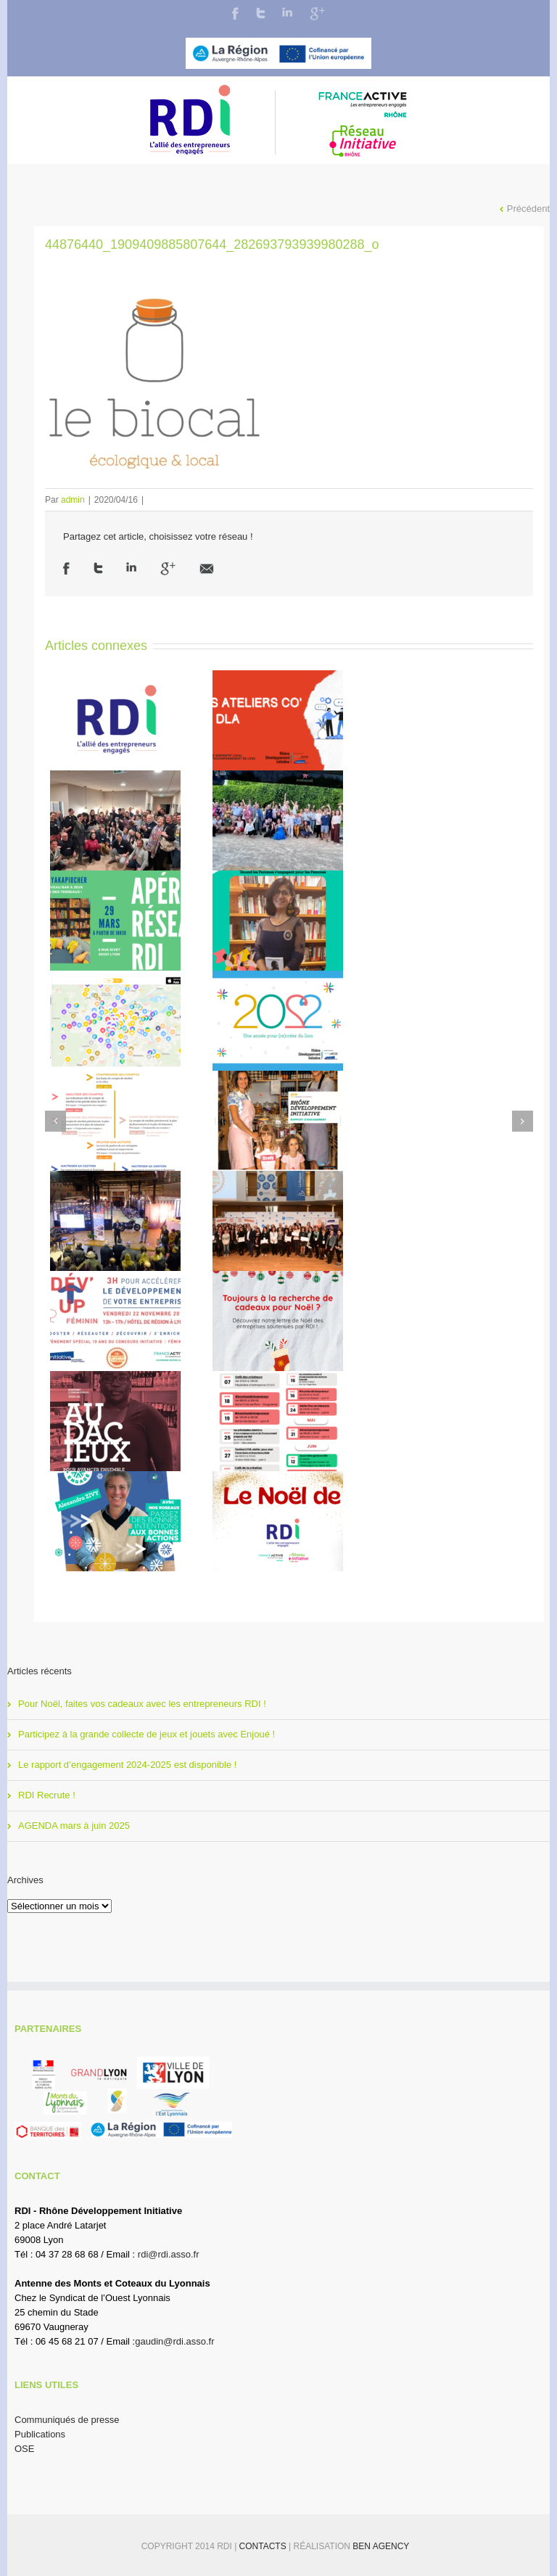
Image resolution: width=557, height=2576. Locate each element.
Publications (40, 2434)
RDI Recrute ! (46, 1795)
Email (206, 569)
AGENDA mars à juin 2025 (74, 1825)
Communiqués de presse (67, 2419)
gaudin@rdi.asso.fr (174, 2341)
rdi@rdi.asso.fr (168, 2254)
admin (73, 500)
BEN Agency (380, 2546)
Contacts (264, 2546)
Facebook (235, 13)
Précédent (528, 208)
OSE (24, 2448)
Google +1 (168, 568)
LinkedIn (287, 12)
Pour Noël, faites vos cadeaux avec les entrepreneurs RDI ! (142, 1703)
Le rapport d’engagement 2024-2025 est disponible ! (127, 1764)
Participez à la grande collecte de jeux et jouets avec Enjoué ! (146, 1734)
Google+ (317, 13)
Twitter (260, 13)
